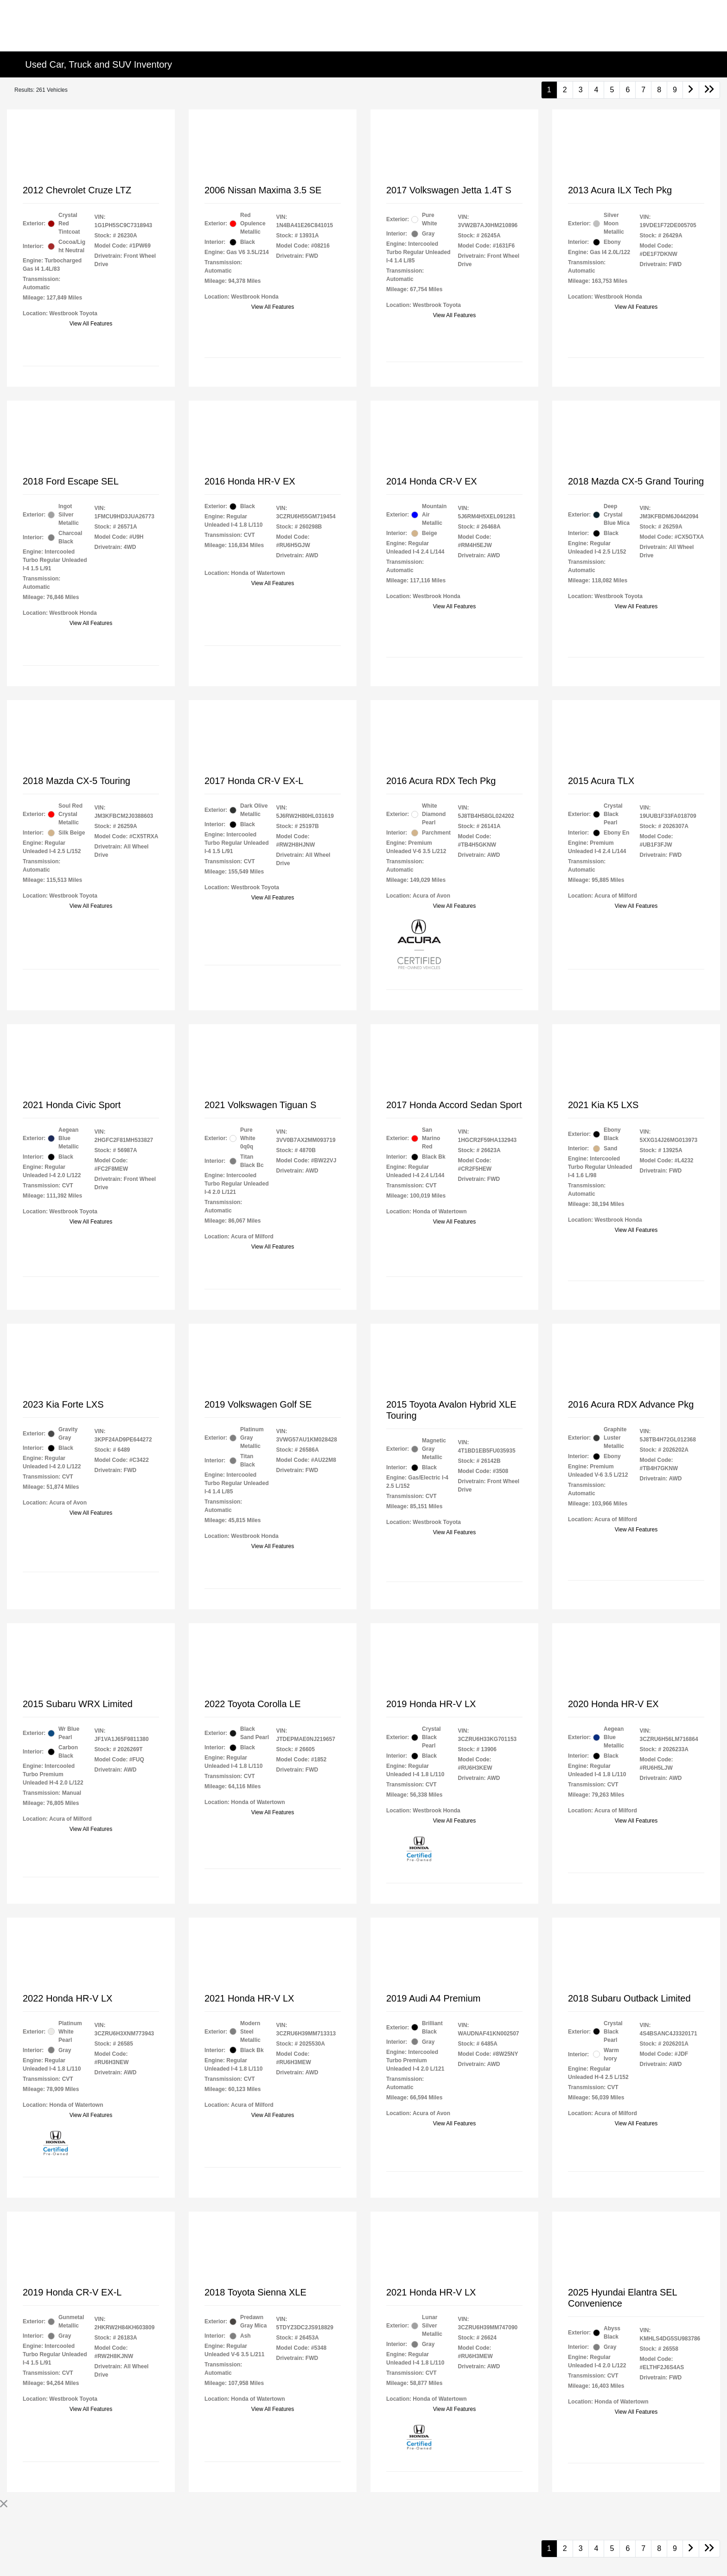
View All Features (91, 323)
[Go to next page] (690, 90)
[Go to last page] (709, 90)
